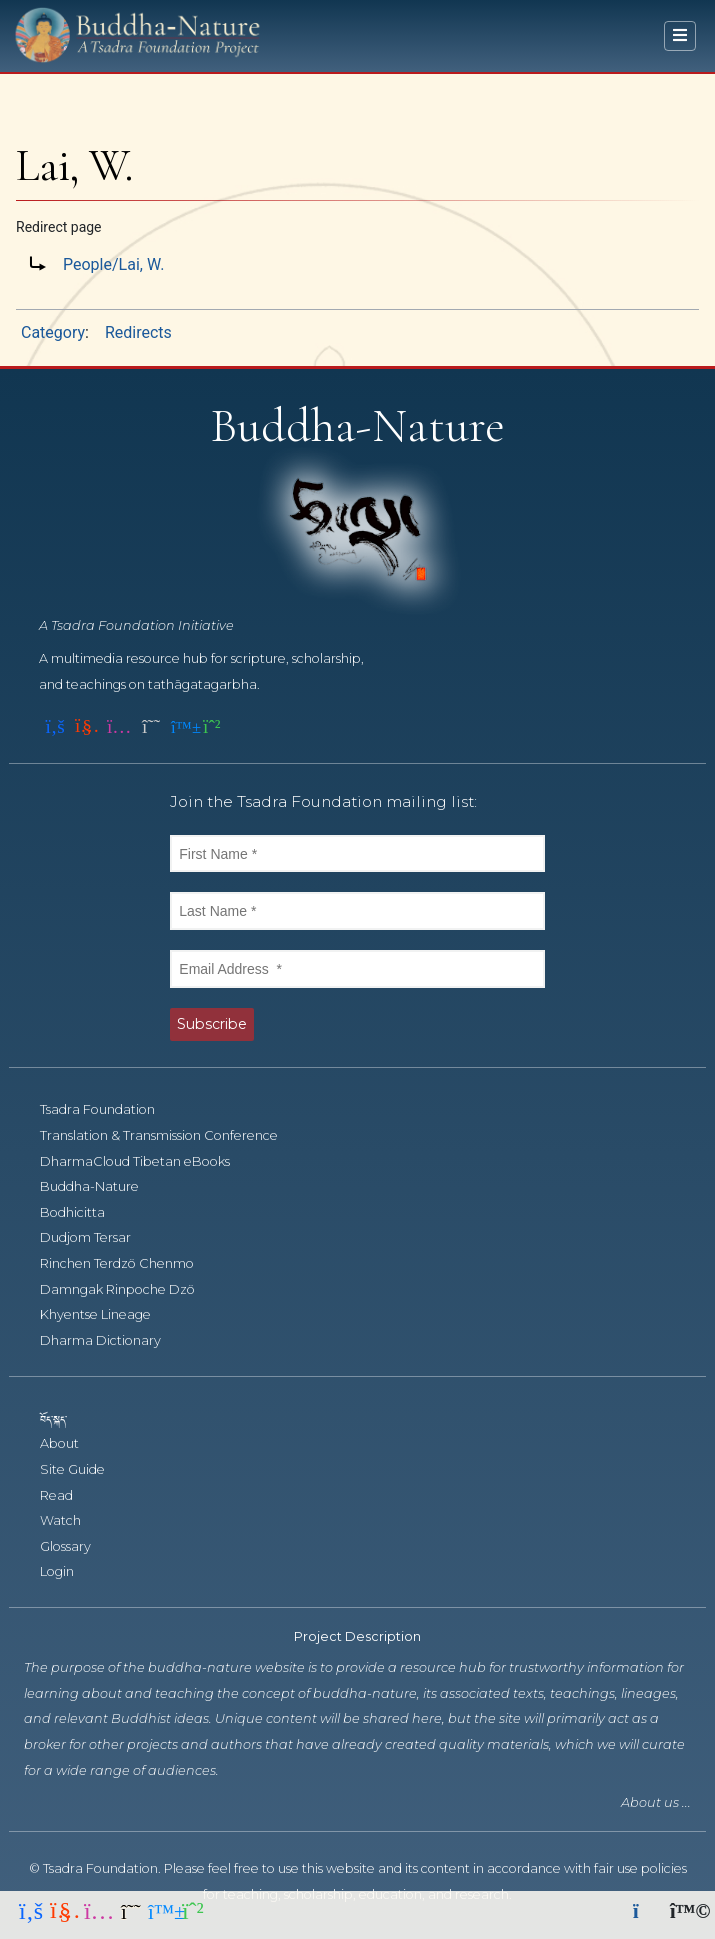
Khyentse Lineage (106, 1314)
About (70, 1443)
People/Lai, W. (113, 264)
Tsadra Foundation (108, 1109)
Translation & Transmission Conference (170, 1135)
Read (67, 1495)
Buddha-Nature (100, 1186)
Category (53, 332)
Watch (71, 1520)
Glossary (76, 1546)
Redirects (138, 332)
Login (68, 1571)
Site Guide (83, 1469)
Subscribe (212, 1024)
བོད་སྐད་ (63, 1418)
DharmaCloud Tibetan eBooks (144, 1161)
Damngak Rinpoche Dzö (128, 1289)
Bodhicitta (83, 1212)
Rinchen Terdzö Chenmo (128, 1263)
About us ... (656, 1802)
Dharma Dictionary (111, 1340)
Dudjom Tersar (96, 1237)
